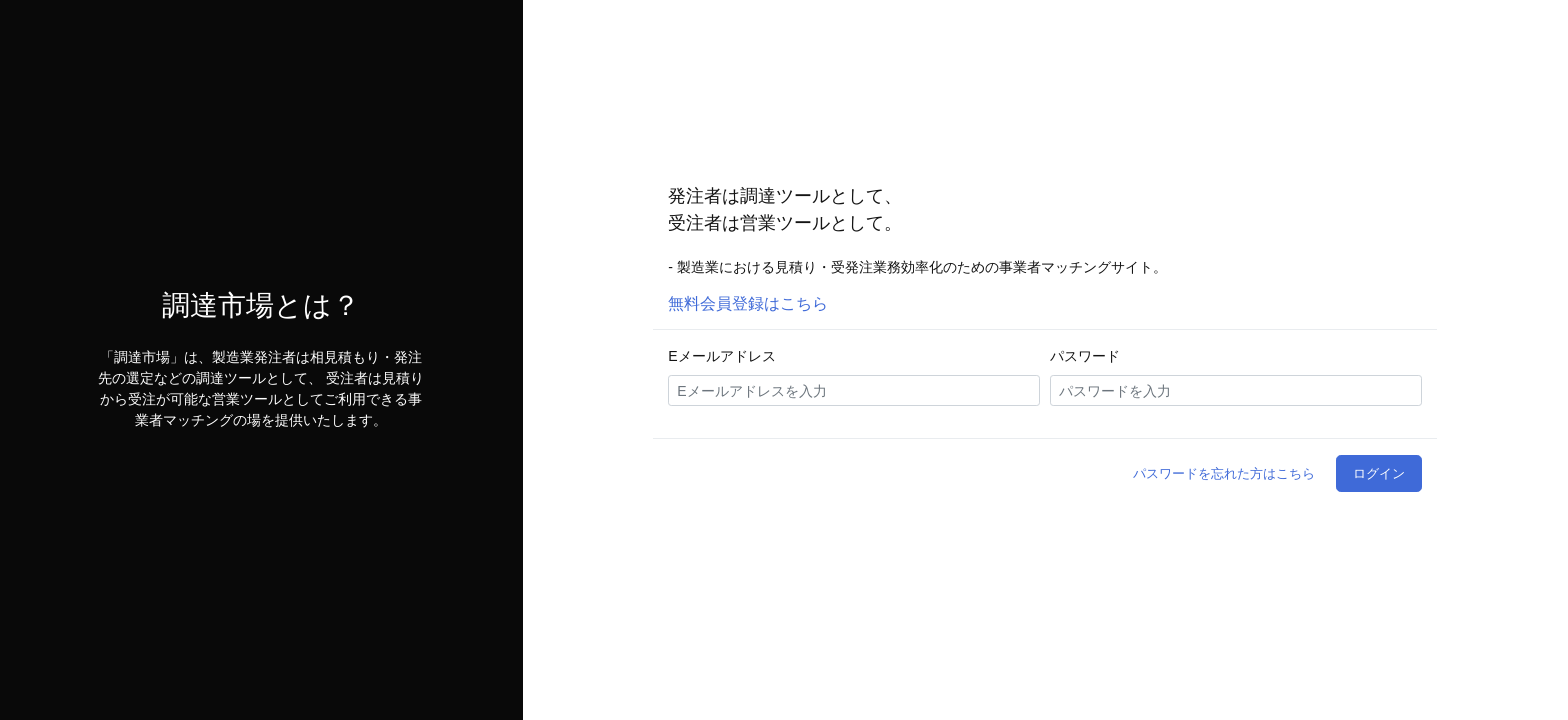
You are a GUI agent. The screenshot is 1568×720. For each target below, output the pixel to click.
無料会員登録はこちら (748, 303)
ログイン (1379, 473)
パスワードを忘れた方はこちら (1224, 473)
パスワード (1085, 356)
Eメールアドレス (721, 356)
